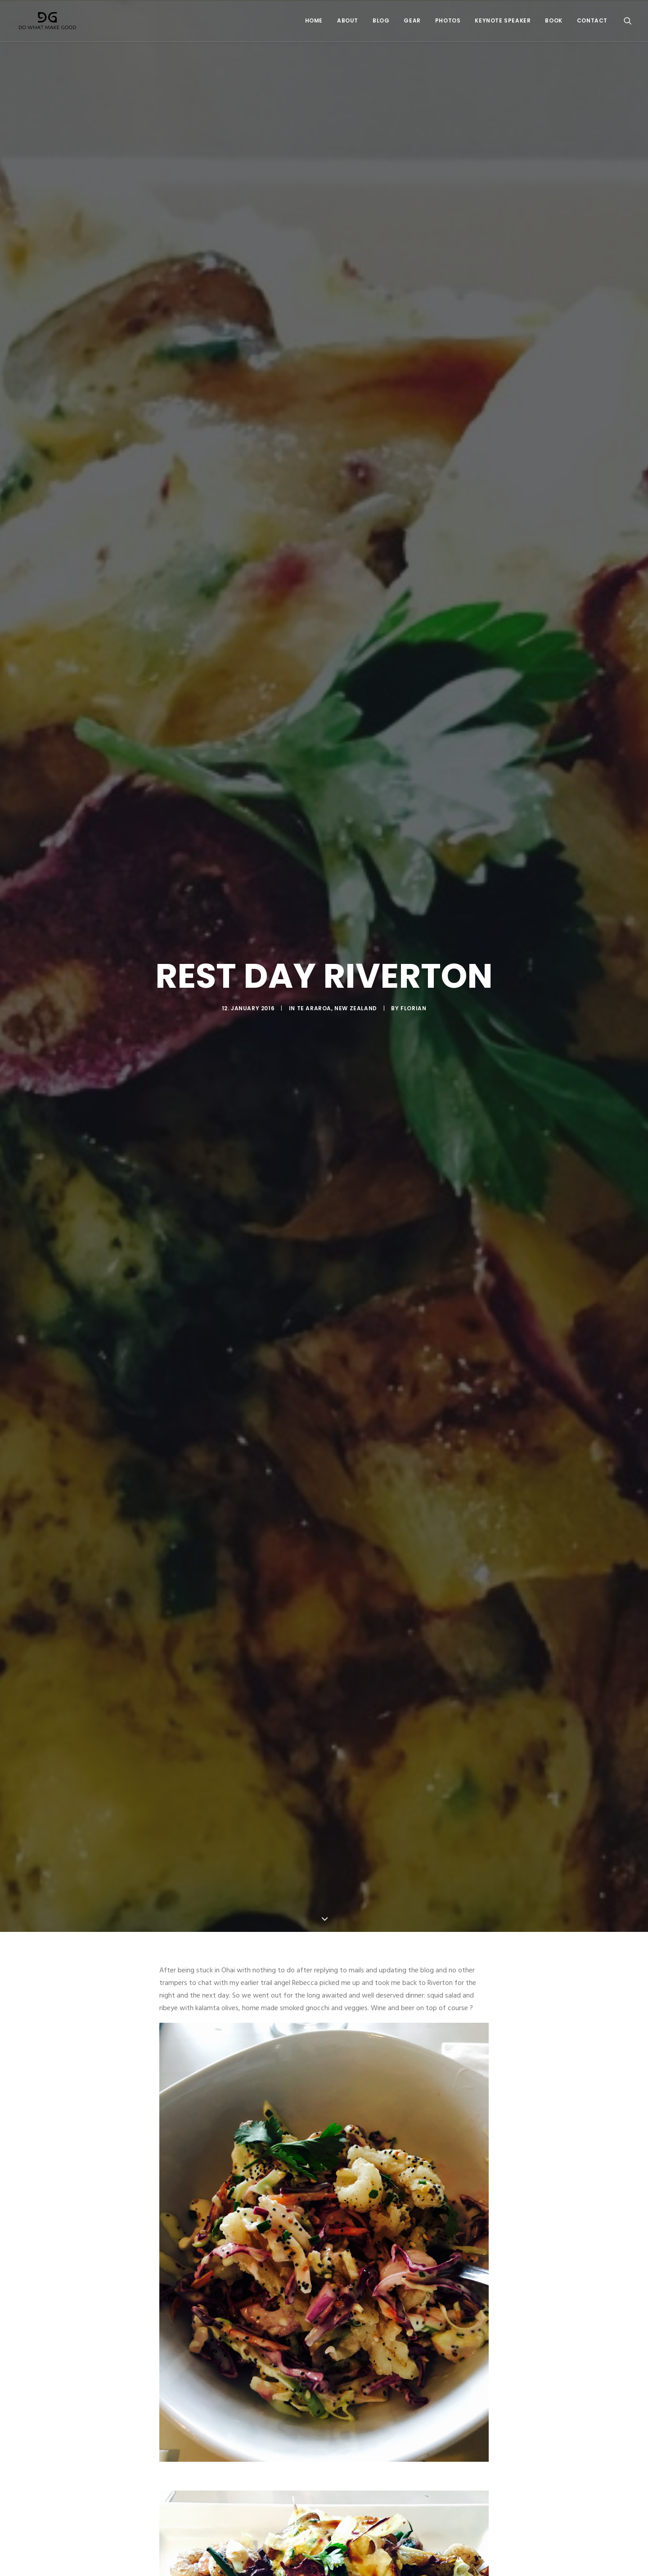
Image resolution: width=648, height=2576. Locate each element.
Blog (381, 21)
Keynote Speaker (503, 21)
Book (553, 21)
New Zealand (355, 948)
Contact (592, 21)
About (347, 21)
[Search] (628, 21)
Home (314, 21)
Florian (413, 948)
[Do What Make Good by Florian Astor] (46, 21)
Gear (412, 21)
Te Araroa (314, 948)
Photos (448, 21)
